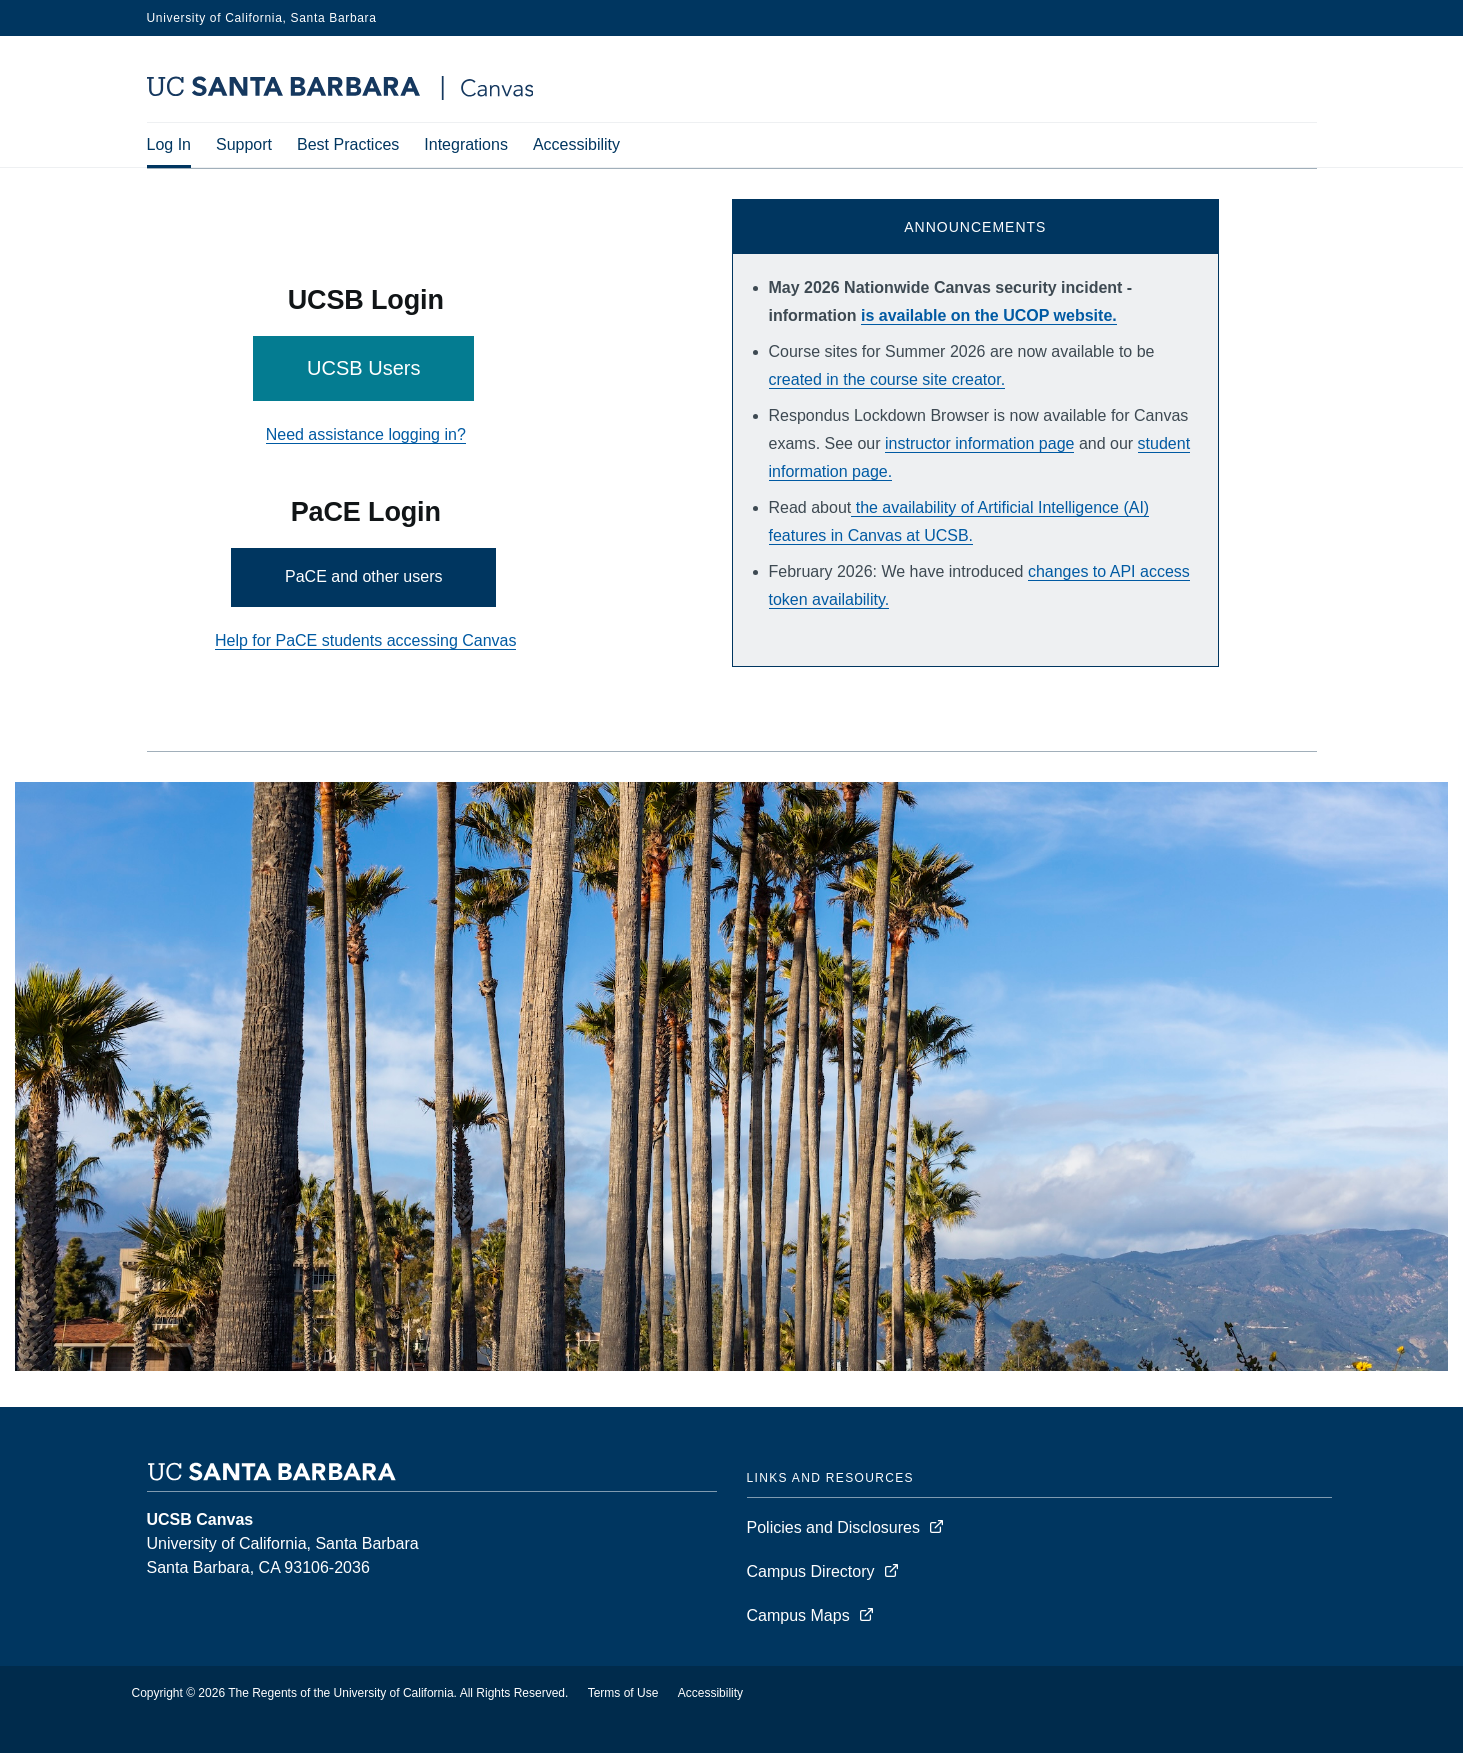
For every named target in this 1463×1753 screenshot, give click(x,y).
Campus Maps (798, 1615)
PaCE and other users (363, 576)
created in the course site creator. (887, 379)
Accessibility (576, 144)
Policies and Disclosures (833, 1527)
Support (244, 144)
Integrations (466, 144)
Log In (169, 144)
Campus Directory (811, 1571)
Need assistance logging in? (366, 434)
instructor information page (979, 443)
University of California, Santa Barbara (262, 18)
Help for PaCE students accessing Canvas (365, 640)
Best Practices (348, 144)
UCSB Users (363, 368)
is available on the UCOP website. (989, 315)
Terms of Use (623, 1693)
